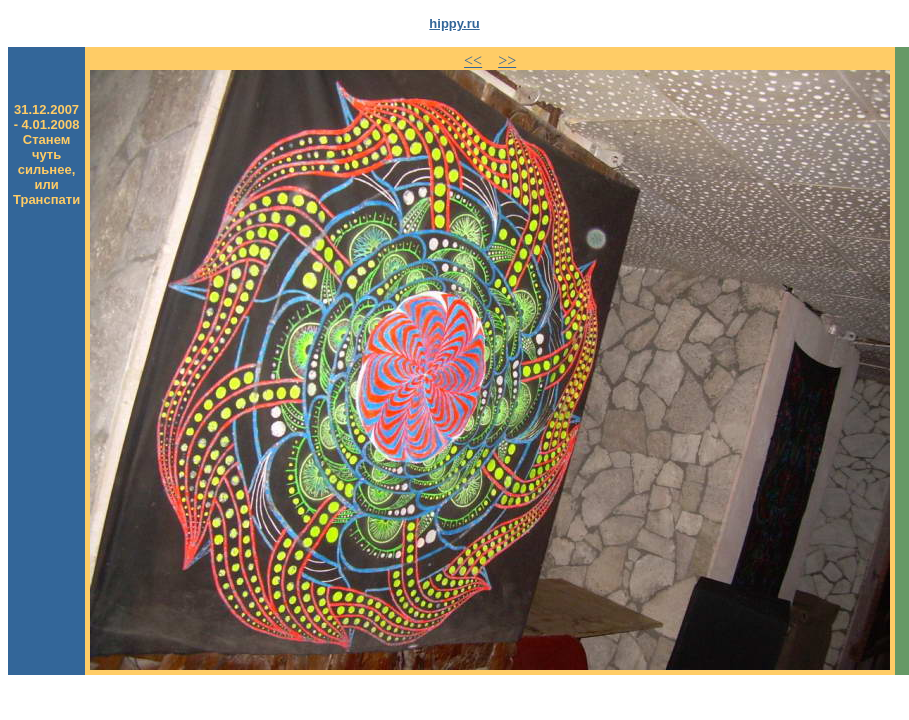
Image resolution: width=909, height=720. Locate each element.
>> (507, 60)
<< (473, 60)
